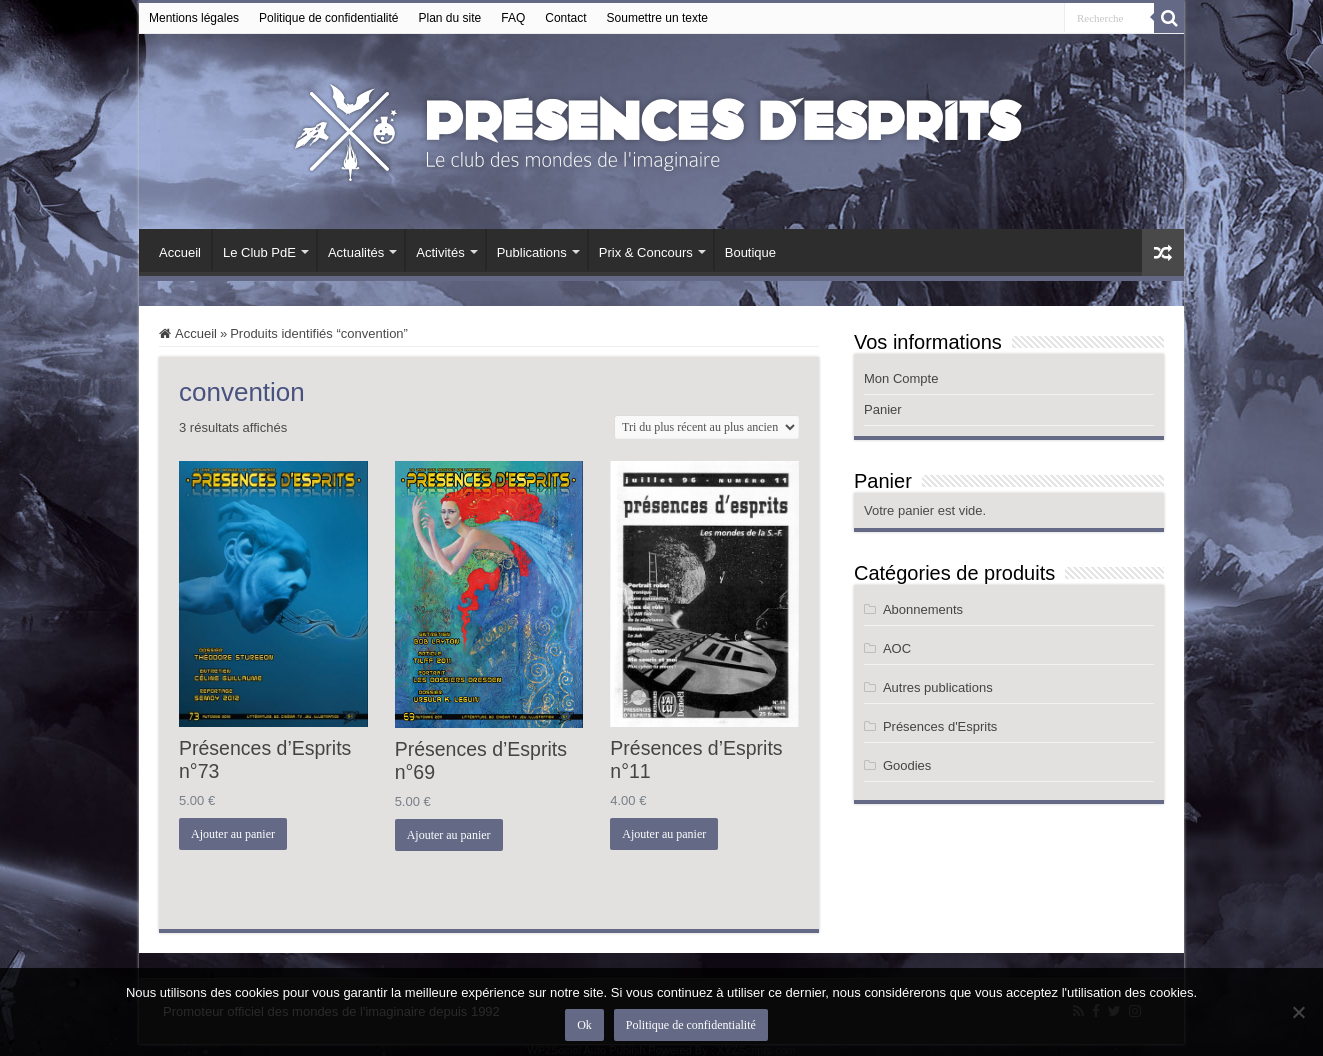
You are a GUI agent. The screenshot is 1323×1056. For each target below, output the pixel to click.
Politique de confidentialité (328, 18)
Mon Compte (901, 378)
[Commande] (706, 427)
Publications (532, 252)
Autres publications (938, 687)
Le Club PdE (259, 252)
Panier (883, 409)
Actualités (356, 252)
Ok (584, 1025)
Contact (565, 18)
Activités (440, 252)
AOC (897, 648)
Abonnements (923, 609)
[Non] (1298, 1012)
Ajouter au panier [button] (233, 834)
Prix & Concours (646, 252)
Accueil (180, 252)
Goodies (907, 765)
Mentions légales (194, 18)
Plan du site (450, 18)
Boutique (750, 252)
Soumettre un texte (657, 18)
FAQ (513, 18)
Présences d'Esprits (940, 726)
